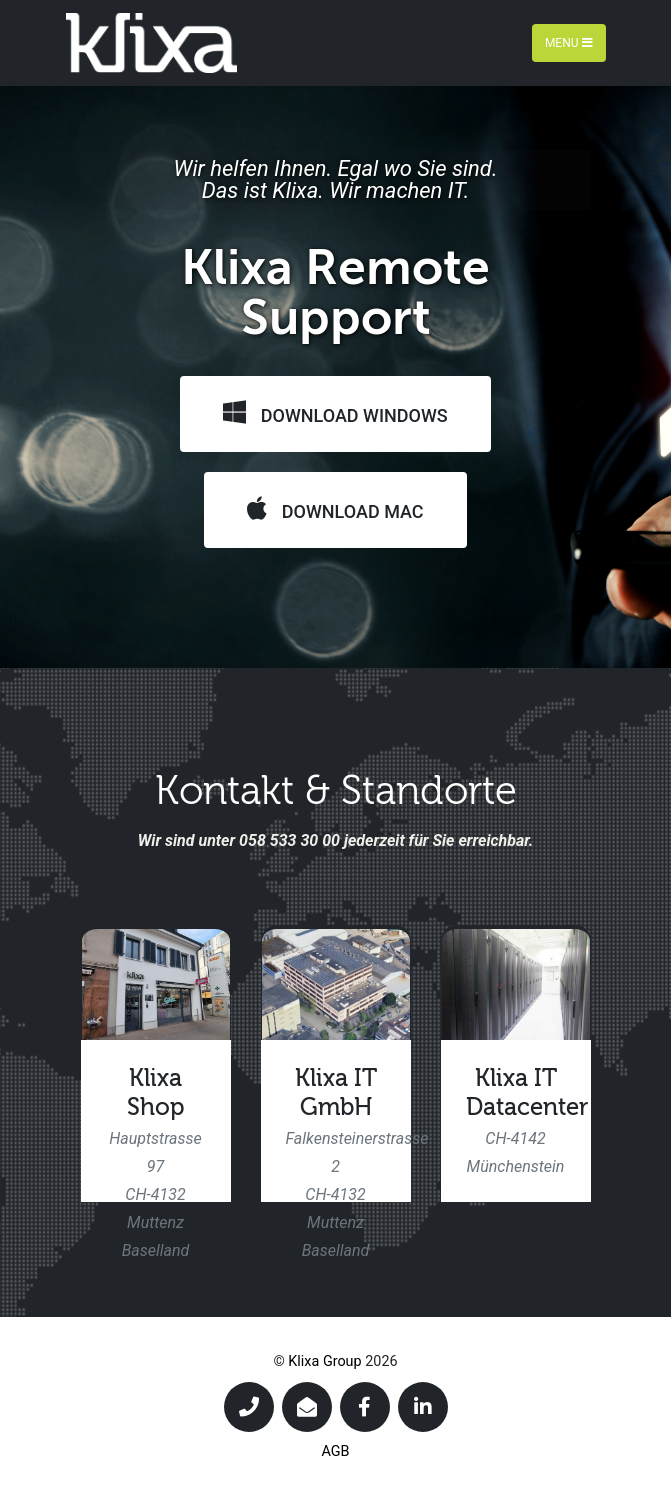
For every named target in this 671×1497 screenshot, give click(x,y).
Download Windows (335, 412)
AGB (335, 1451)
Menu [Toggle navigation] (569, 43)
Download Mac (335, 508)
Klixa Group (324, 1361)
